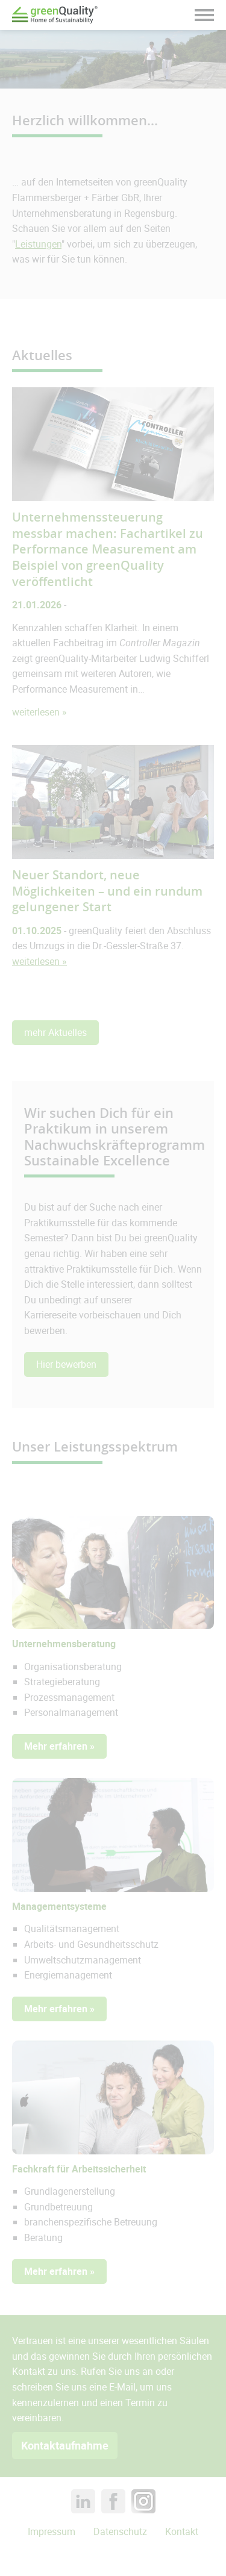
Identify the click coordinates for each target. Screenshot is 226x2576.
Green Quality (55, 15)
